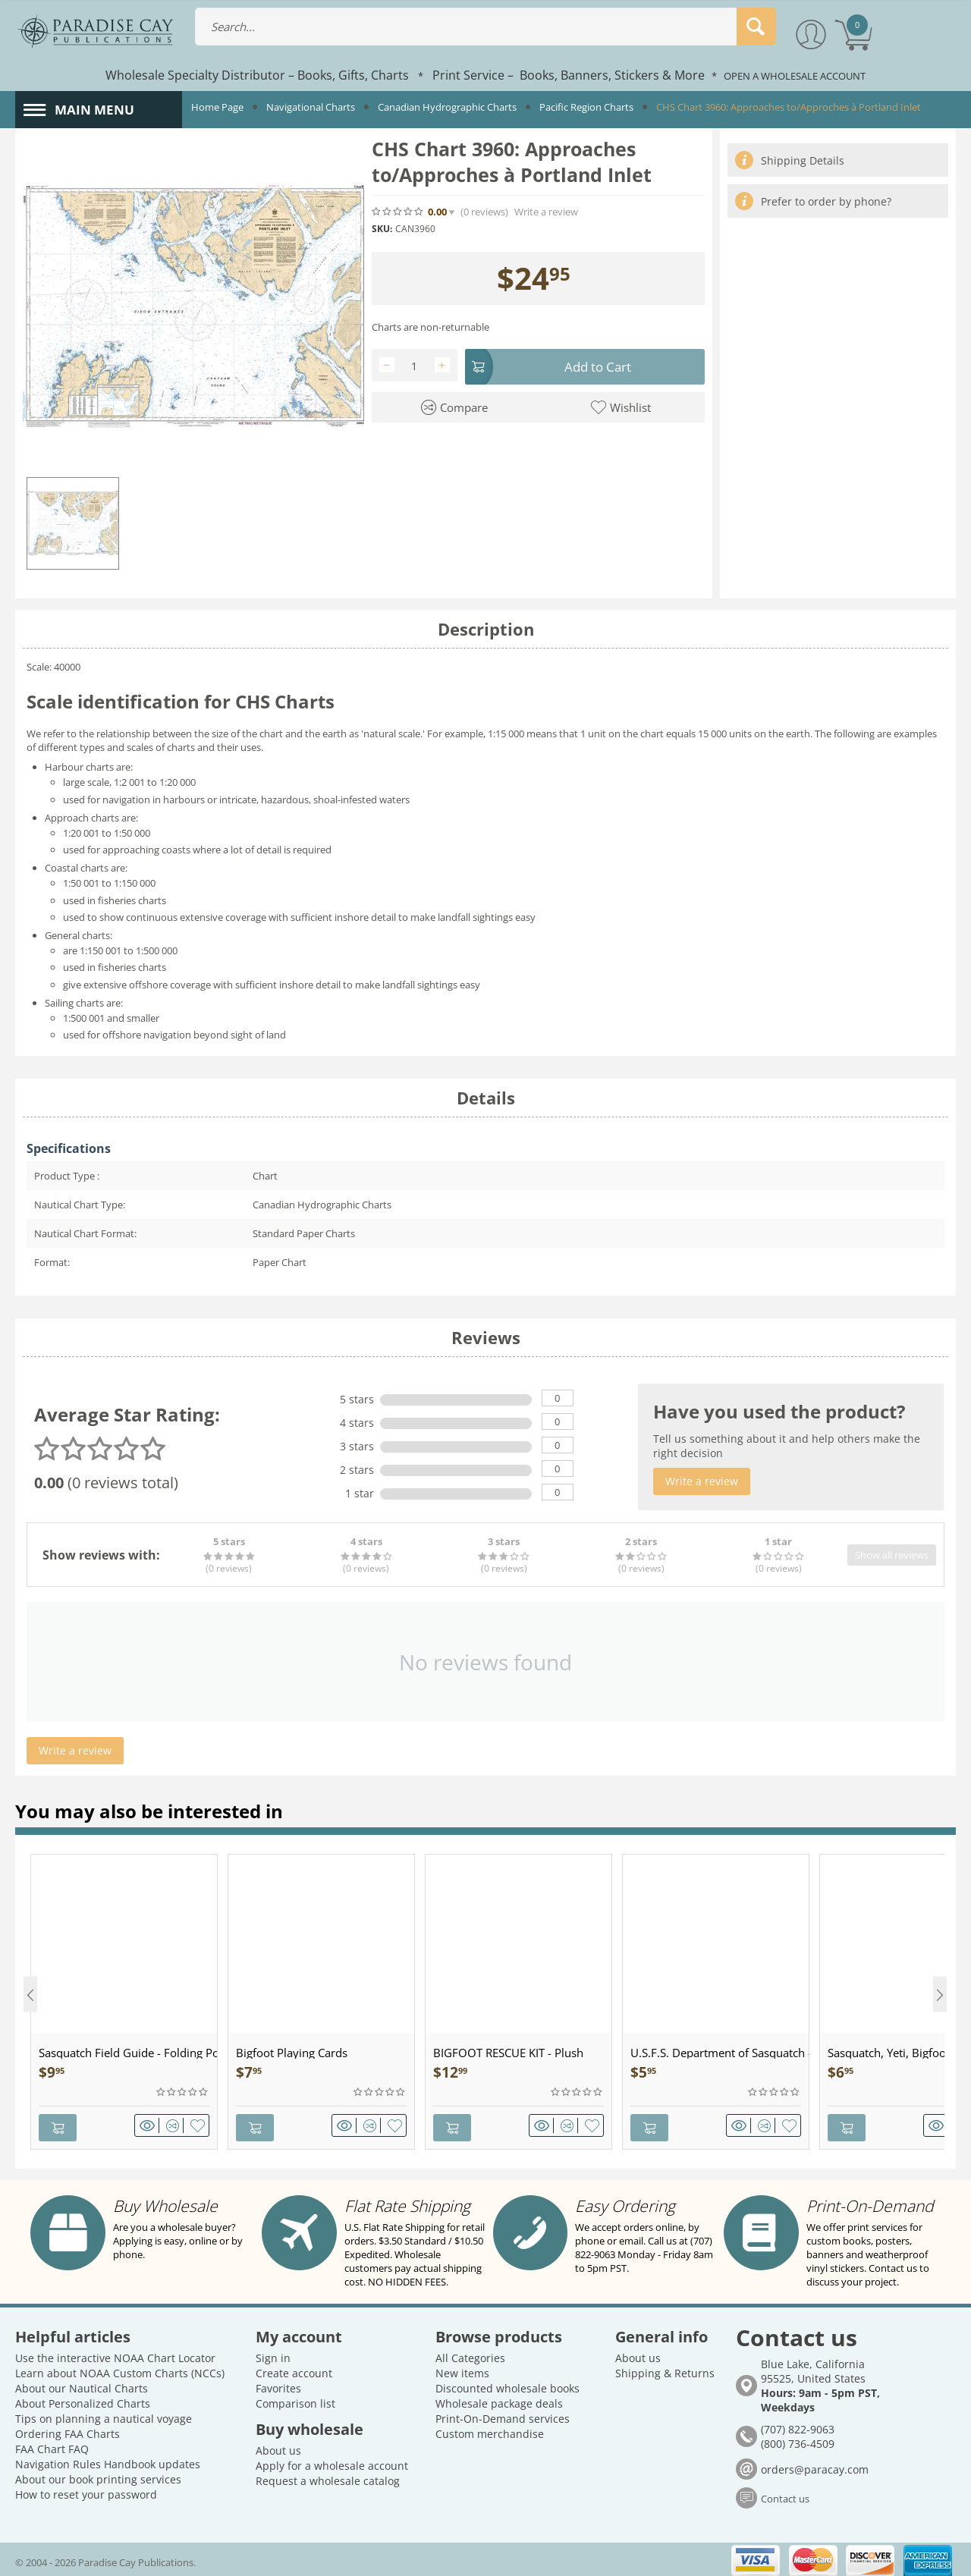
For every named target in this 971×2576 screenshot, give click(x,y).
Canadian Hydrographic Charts (447, 107)
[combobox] (485, 27)
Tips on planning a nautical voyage (103, 2414)
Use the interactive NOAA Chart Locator (115, 2353)
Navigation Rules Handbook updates (107, 2459)
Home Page (217, 107)
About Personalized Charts (82, 2399)
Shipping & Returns (665, 2368)
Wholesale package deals (499, 2399)
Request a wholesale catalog (328, 2476)
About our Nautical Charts (81, 2384)
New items (462, 2368)
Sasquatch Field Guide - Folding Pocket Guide (128, 2052)
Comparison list (295, 2399)
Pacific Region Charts (586, 107)
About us (278, 2446)
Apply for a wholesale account (332, 2461)
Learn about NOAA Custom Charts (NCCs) (120, 2368)
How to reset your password (86, 2490)
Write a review (546, 212)
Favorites (278, 2384)
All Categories (470, 2353)
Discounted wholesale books (507, 2384)
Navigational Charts (310, 107)
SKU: (382, 228)
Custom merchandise (489, 2429)
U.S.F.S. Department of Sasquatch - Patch (719, 2052)
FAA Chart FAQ (52, 2444)
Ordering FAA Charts (67, 2429)
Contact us (785, 2494)
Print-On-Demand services (502, 2414)
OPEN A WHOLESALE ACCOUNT (795, 76)
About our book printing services (98, 2475)
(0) (484, 212)
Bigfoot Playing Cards (291, 2052)
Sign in (273, 2353)
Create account (294, 2368)
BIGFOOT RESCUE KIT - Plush (508, 2052)
